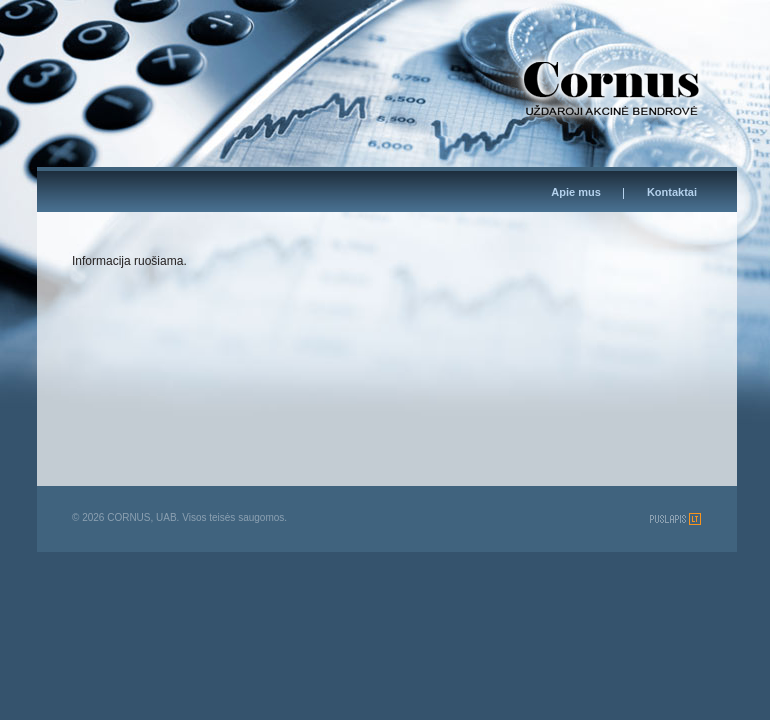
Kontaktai (672, 192)
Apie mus (576, 192)
